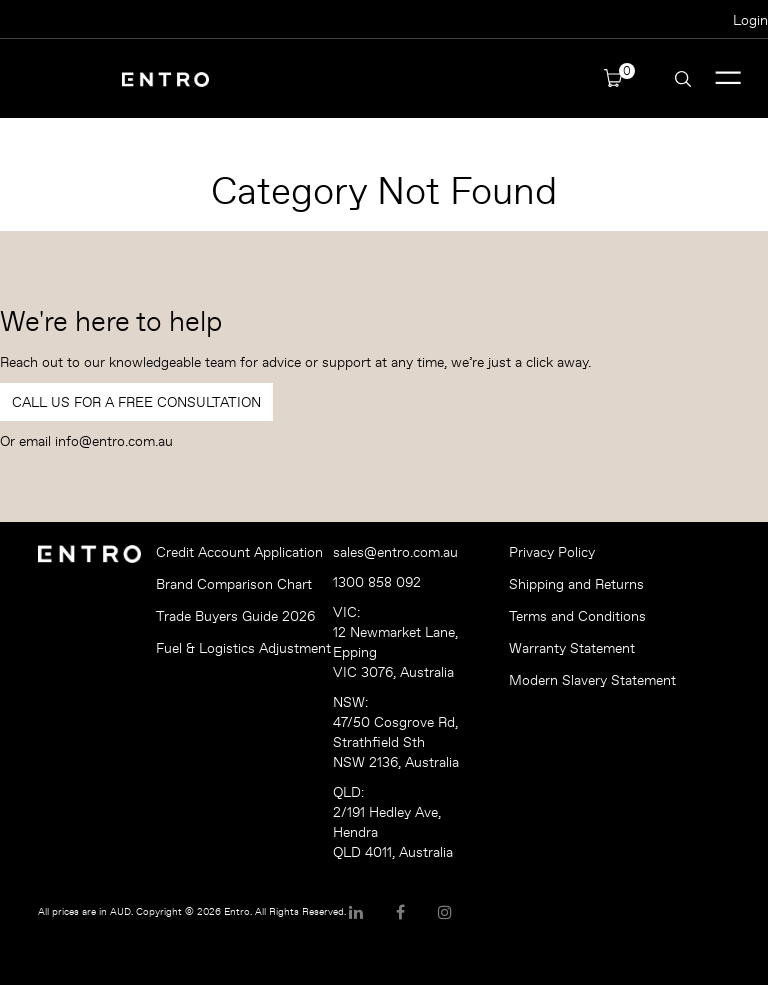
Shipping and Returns (576, 584)
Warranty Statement (572, 648)
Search (683, 79)
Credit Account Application (237, 552)
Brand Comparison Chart (234, 584)
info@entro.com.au (114, 441)
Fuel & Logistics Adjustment (237, 648)
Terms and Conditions (577, 616)
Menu (728, 78)
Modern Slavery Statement (590, 680)
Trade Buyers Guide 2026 (235, 616)
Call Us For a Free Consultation (136, 402)
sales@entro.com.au (395, 552)
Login (750, 20)
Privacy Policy (552, 552)
